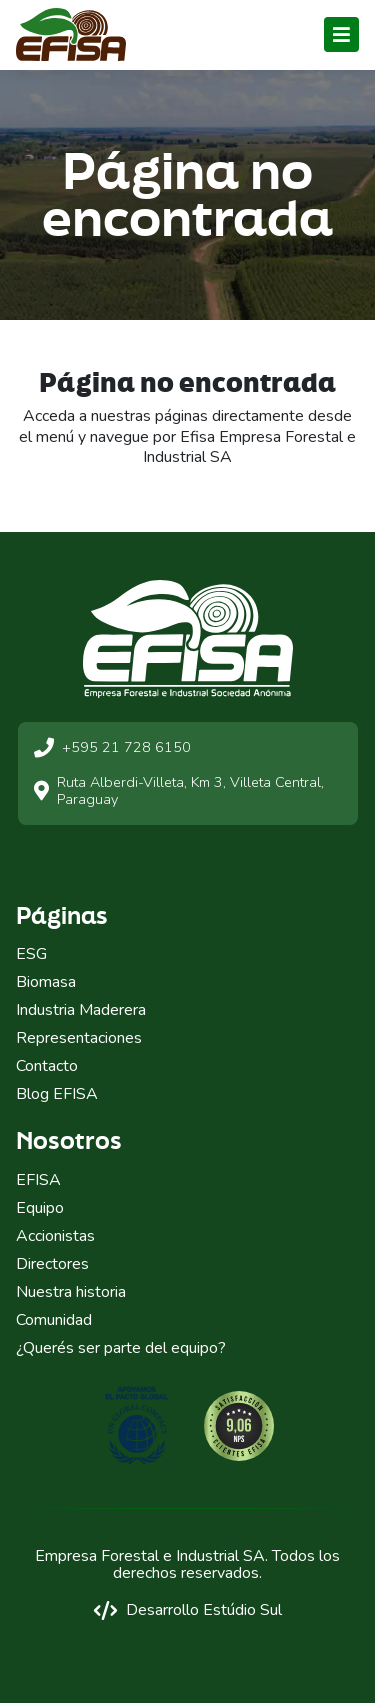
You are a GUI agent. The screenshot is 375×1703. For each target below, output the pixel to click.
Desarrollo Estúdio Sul (187, 1610)
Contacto (47, 1066)
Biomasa (46, 982)
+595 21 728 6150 (112, 748)
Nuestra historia (71, 1292)
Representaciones (79, 1038)
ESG (31, 954)
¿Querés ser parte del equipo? (121, 1348)
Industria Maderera (81, 1010)
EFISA (38, 1180)
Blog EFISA (57, 1094)
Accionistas (55, 1236)
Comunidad (54, 1320)
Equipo (40, 1208)
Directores (52, 1264)
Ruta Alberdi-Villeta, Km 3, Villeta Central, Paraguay (179, 791)
